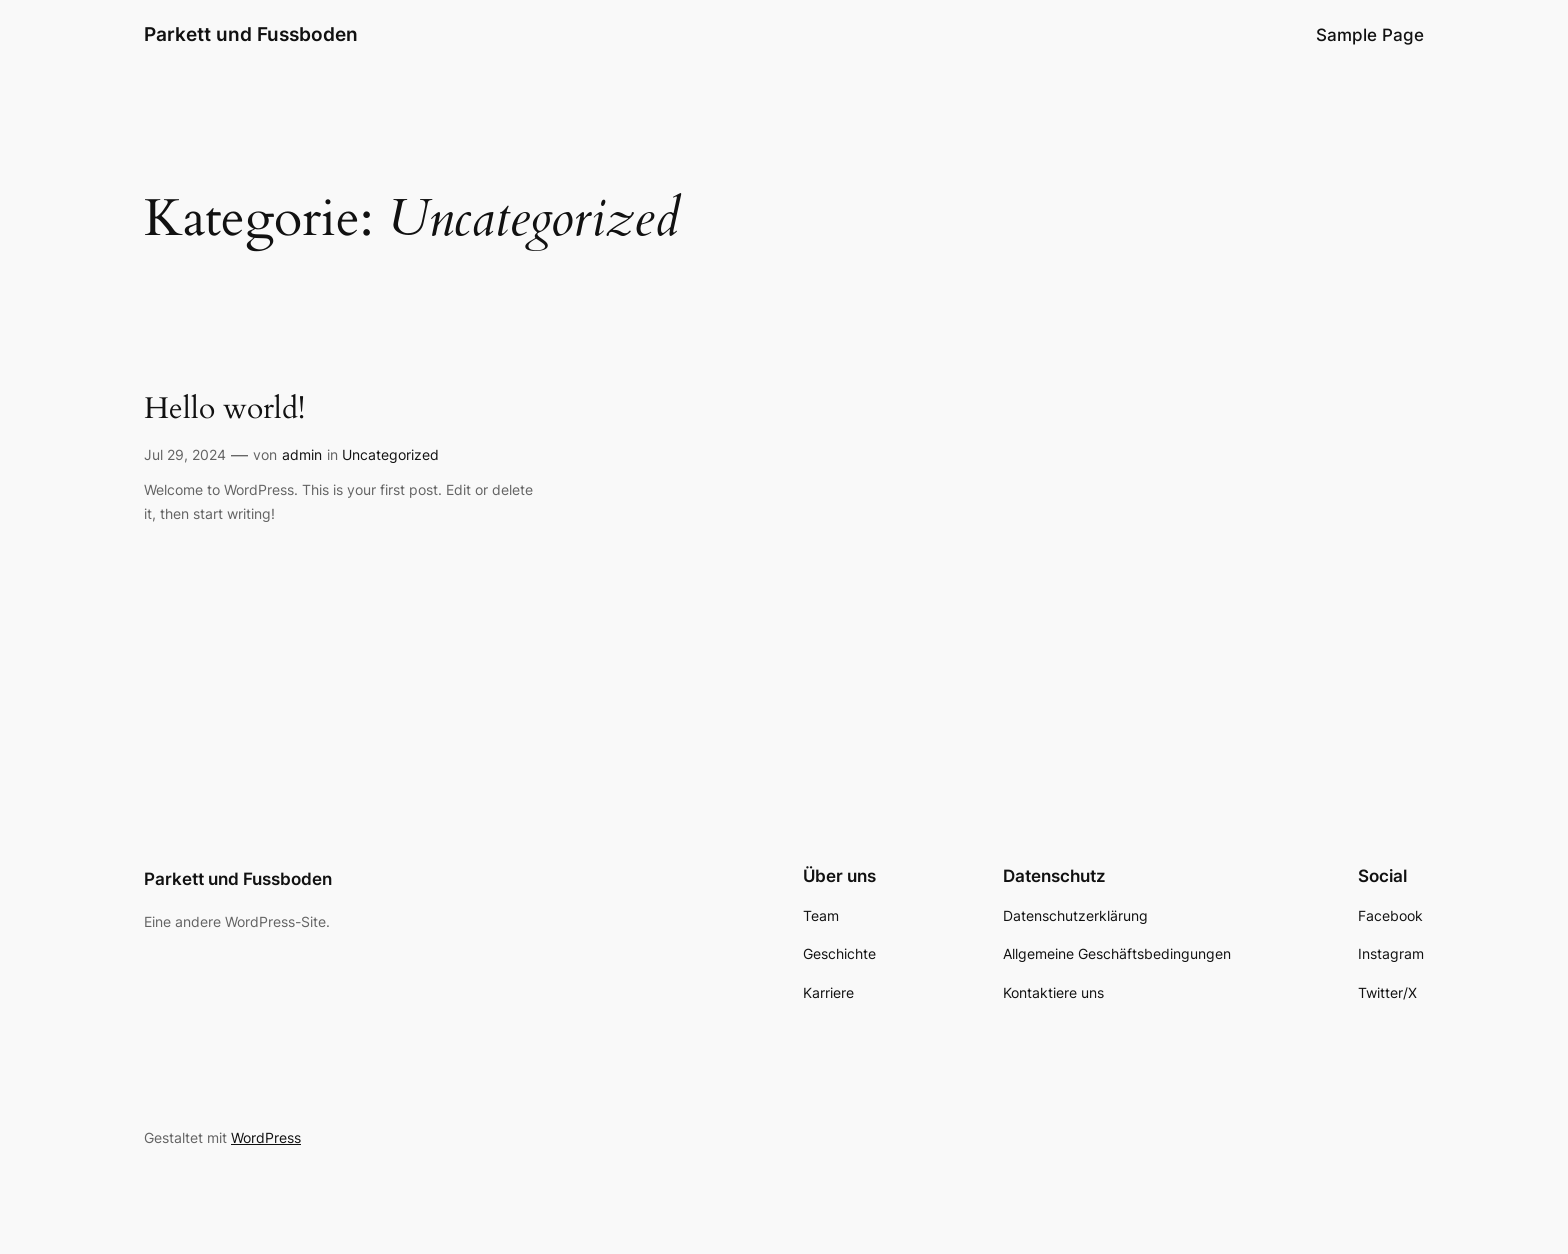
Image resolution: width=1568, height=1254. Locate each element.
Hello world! (224, 410)
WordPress (266, 1137)
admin (302, 454)
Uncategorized (390, 454)
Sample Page (1370, 35)
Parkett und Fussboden (251, 34)
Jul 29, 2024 (185, 454)
